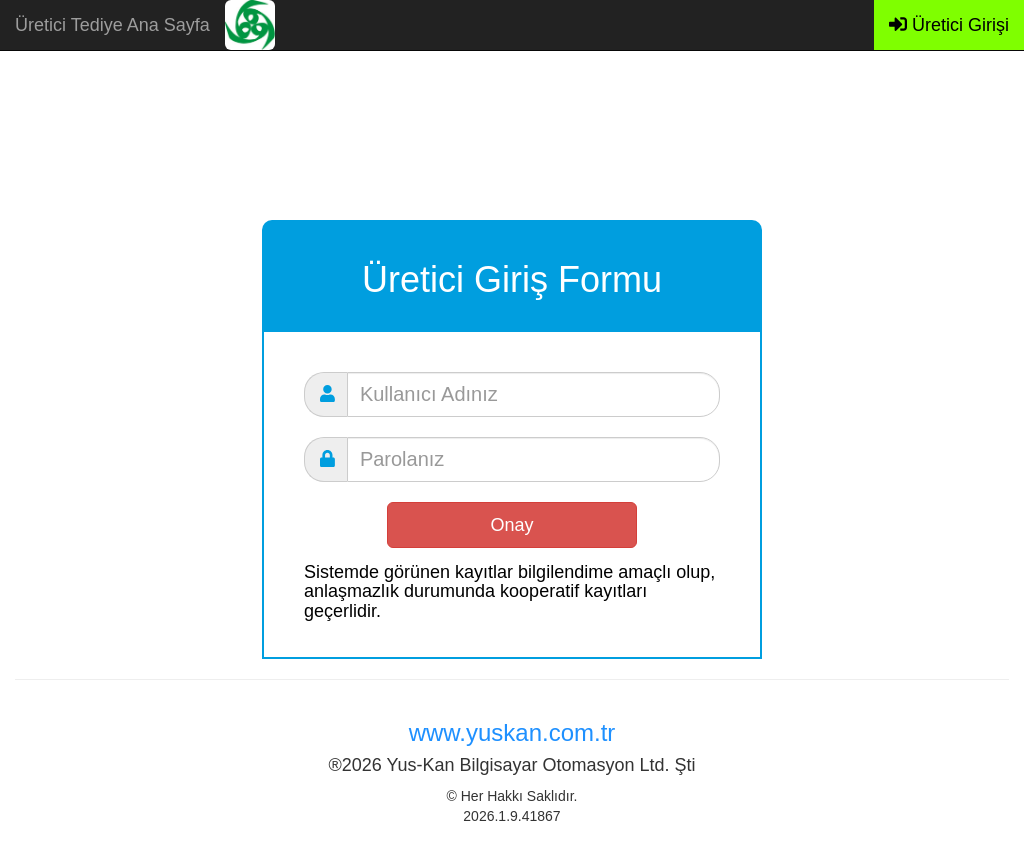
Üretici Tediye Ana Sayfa (112, 25)
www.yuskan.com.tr (512, 732)
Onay (511, 525)
